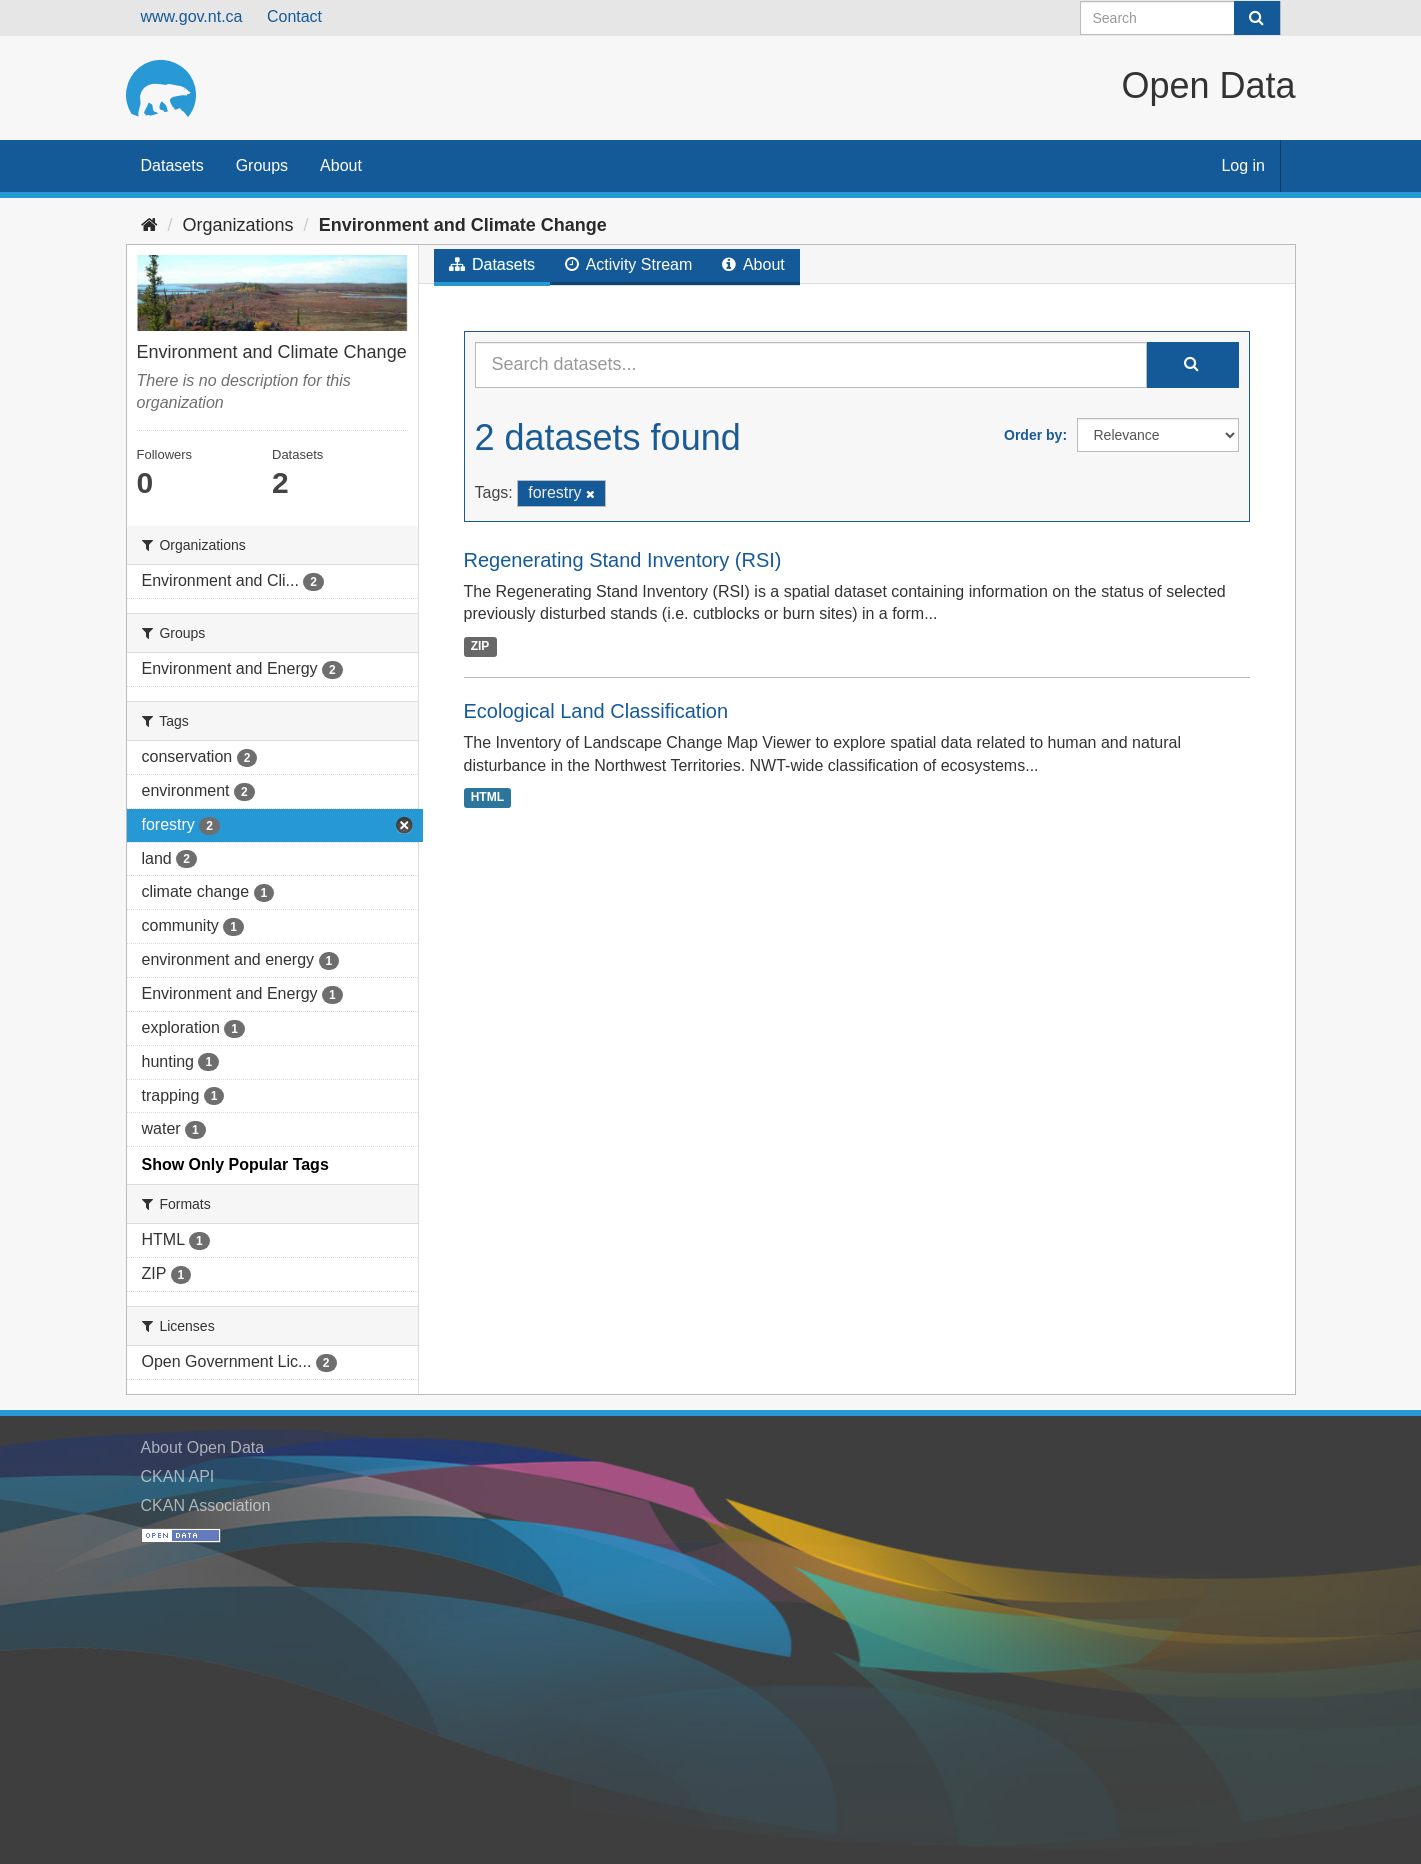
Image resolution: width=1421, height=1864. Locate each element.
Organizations (238, 225)
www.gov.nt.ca (192, 16)
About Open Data (203, 1447)
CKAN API (178, 1476)
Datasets (172, 165)
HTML (487, 798)
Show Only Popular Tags (235, 1164)
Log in (1243, 165)
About (341, 165)
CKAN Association (206, 1505)
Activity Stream (628, 264)
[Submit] (1257, 18)
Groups (262, 165)
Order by (1033, 435)
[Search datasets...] (811, 365)
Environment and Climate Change (463, 225)
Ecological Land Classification (596, 711)
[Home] (149, 225)
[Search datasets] (1180, 18)
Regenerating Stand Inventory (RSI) (623, 560)
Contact (294, 16)
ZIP (480, 646)
